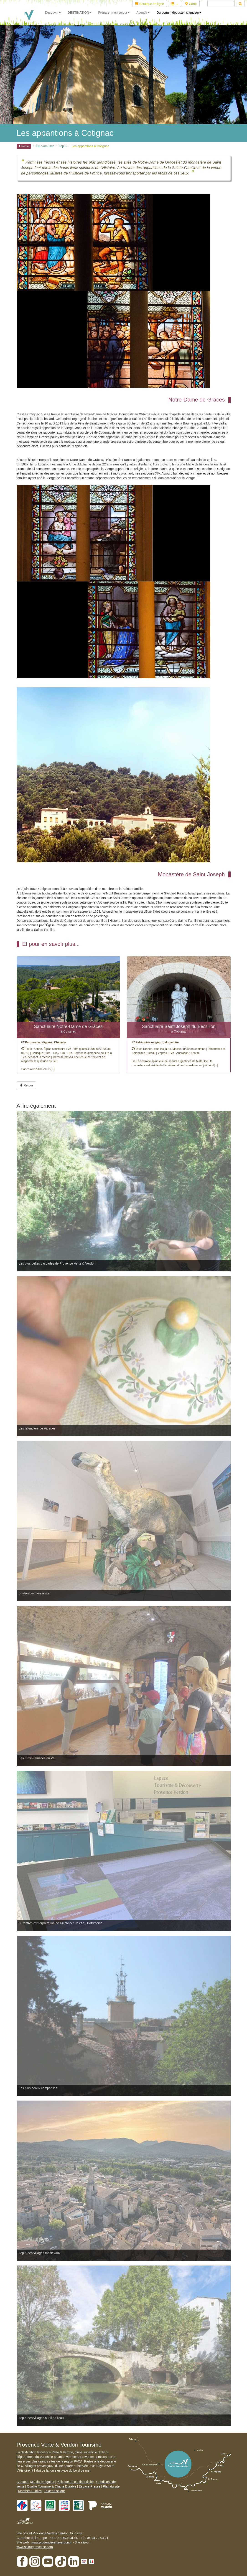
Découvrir (53, 12)
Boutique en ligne (149, 4)
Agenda (143, 12)
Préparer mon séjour (114, 12)
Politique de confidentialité (75, 2482)
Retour (24, 146)
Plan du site (111, 2486)
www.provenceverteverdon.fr (51, 2542)
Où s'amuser (45, 146)
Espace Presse (89, 2486)
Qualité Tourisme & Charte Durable (51, 2486)
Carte (191, 4)
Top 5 (62, 146)
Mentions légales (42, 2482)
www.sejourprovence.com (35, 2547)
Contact (22, 2482)
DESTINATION (79, 12)
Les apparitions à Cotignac (90, 146)
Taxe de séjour (54, 2491)
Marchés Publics (30, 2491)
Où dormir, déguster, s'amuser (178, 12)
